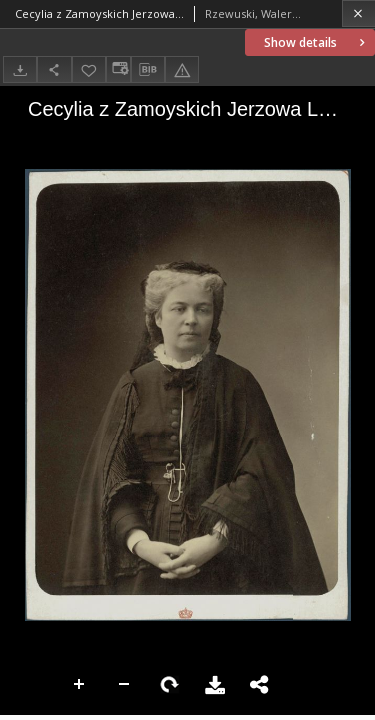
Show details (316, 42)
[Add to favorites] (89, 69)
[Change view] (118, 69)
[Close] (358, 13)
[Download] (20, 69)
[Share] (54, 69)
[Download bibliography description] (148, 70)
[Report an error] (182, 69)
